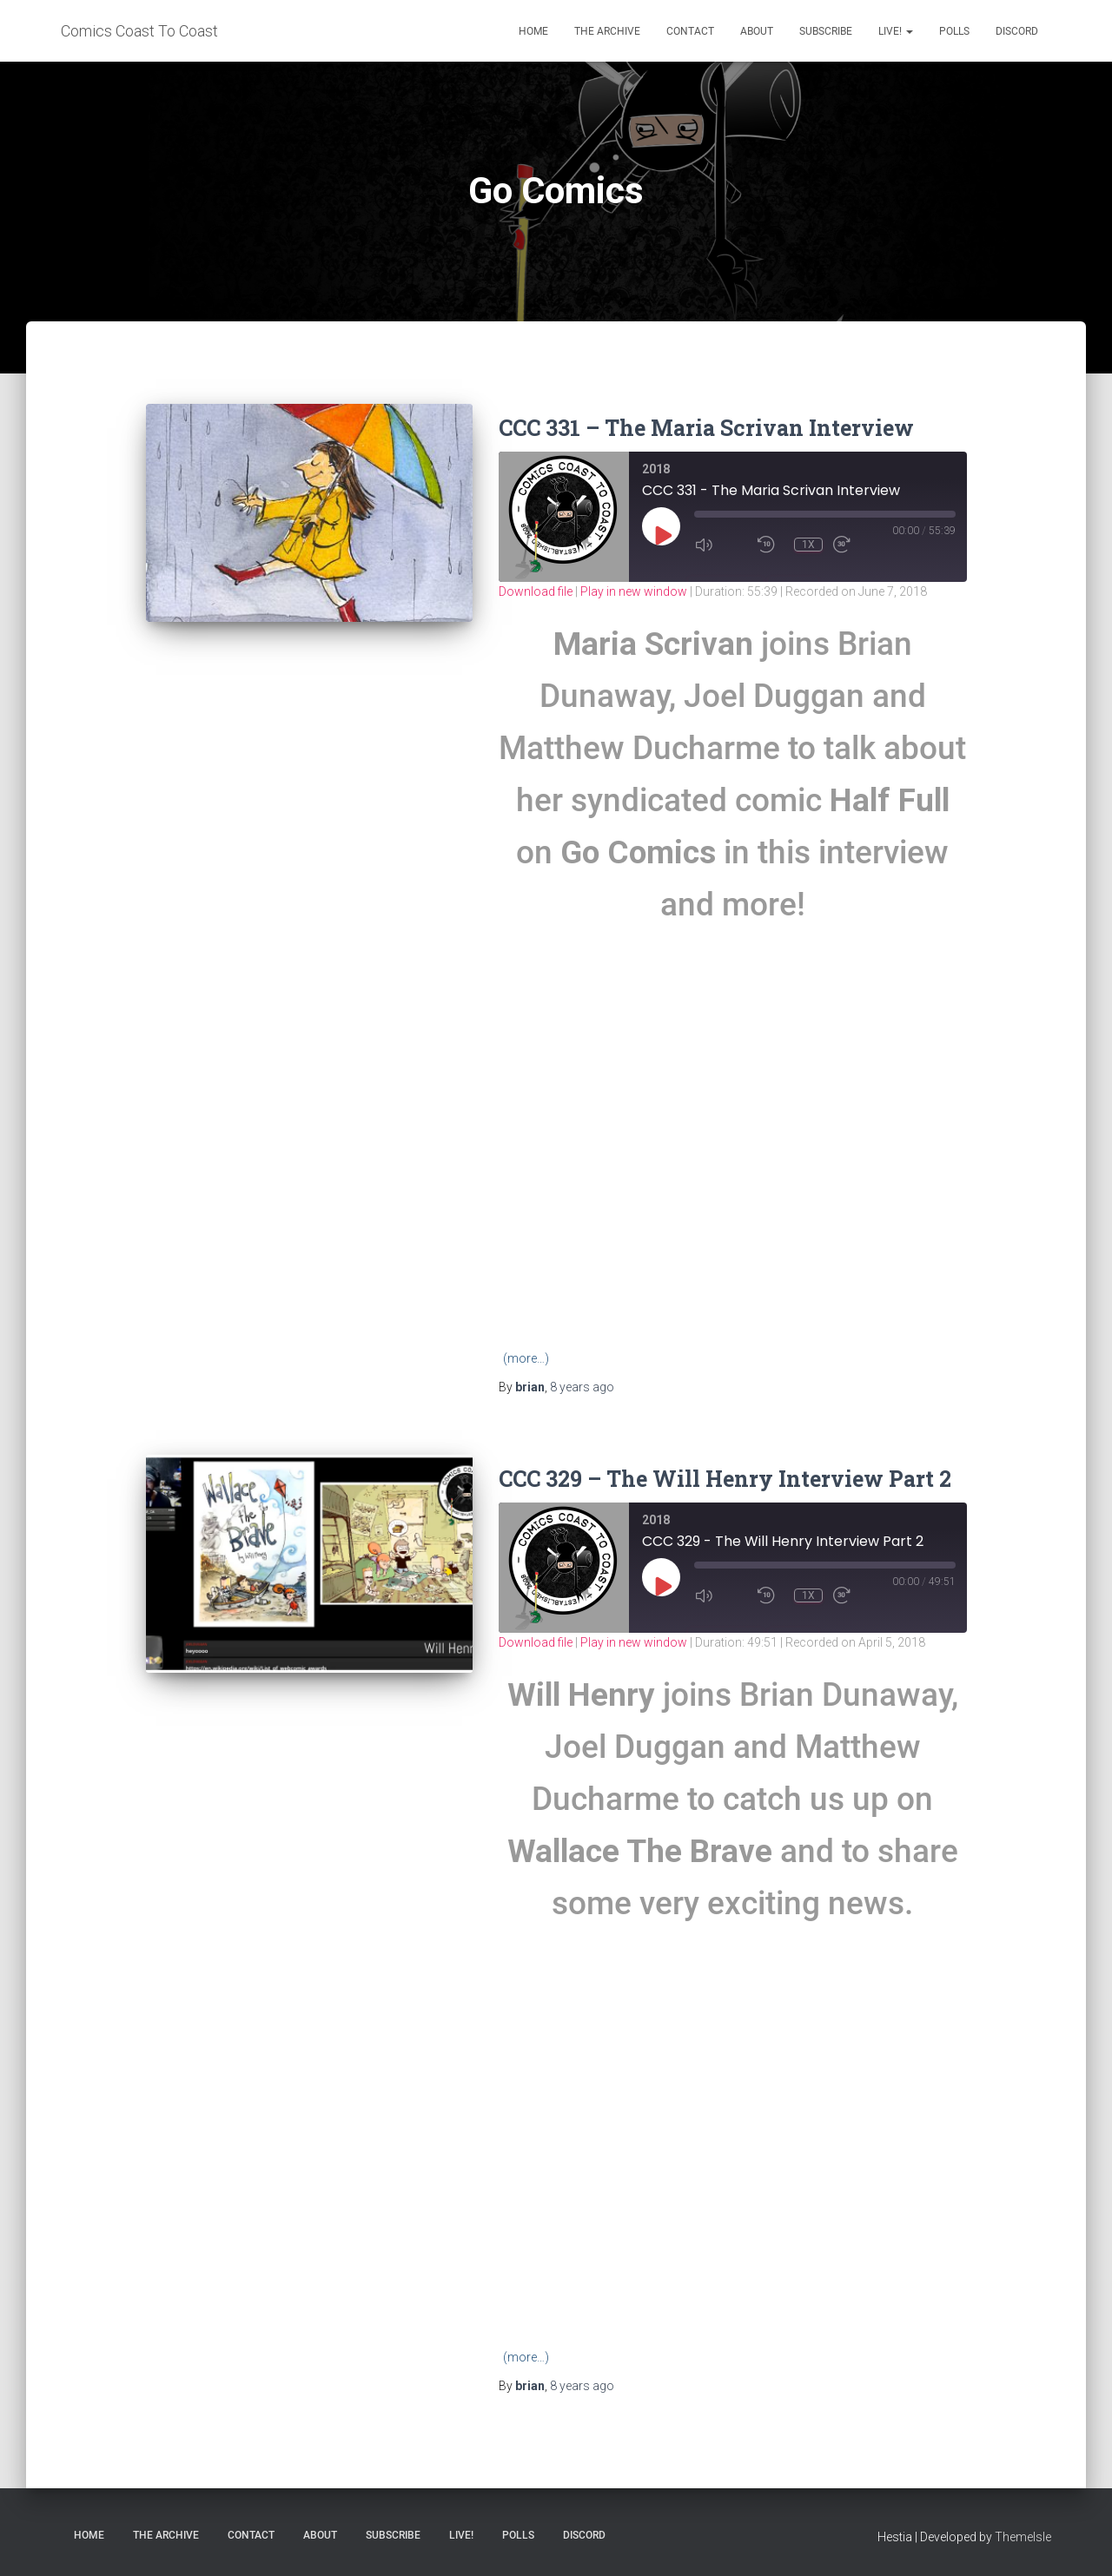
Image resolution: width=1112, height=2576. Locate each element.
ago (582, 1387)
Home (533, 31)
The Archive (607, 31)
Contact (690, 31)
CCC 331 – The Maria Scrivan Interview (706, 427)
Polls (954, 31)
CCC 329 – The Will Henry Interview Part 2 (725, 1478)
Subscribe (825, 31)
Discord (1017, 31)
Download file (536, 591)
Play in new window (633, 591)
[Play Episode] (662, 535)
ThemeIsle (1023, 2537)
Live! (895, 31)
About (756, 31)
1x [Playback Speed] (808, 544)
